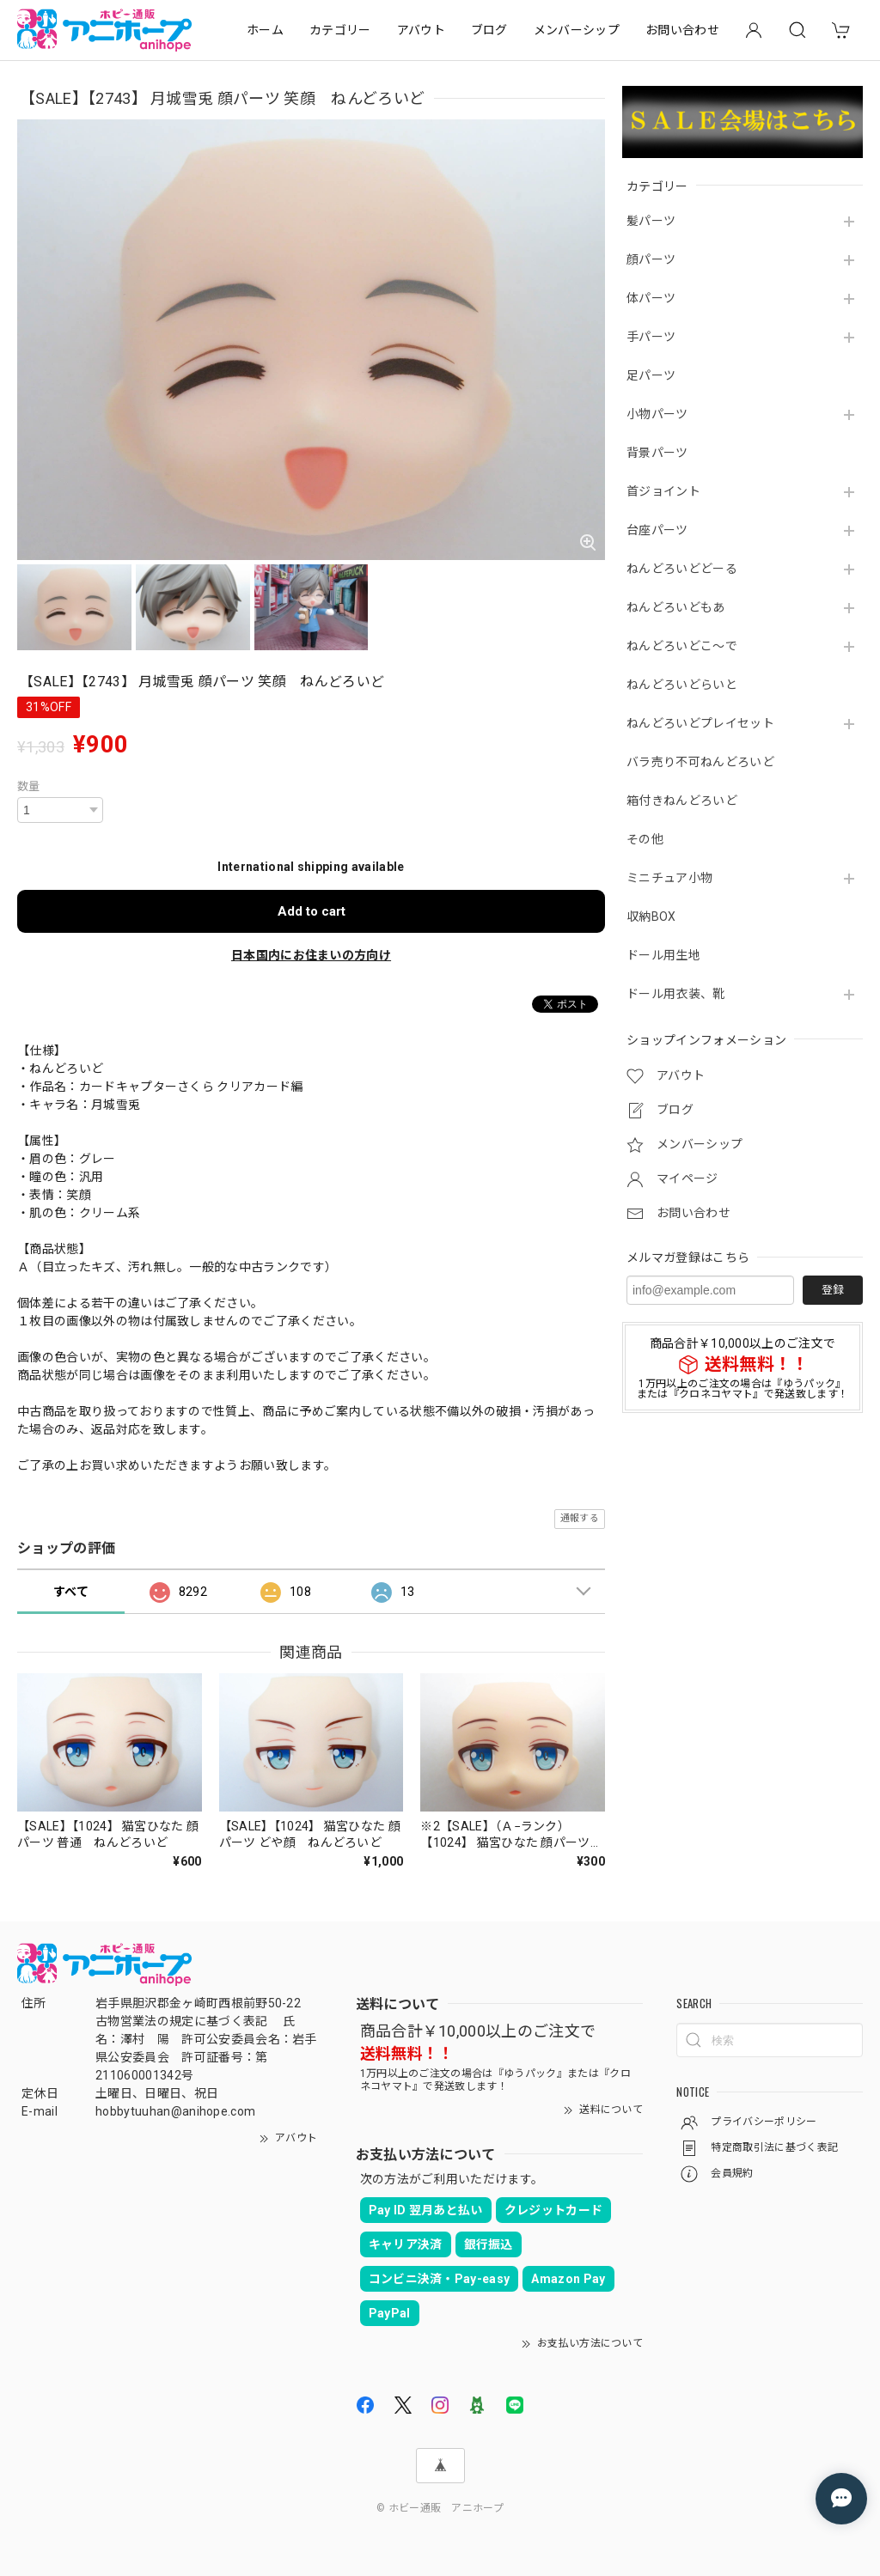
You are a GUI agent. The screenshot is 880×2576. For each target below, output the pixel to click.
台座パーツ (657, 530)
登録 (833, 1289)
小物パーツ (657, 414)
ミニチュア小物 (669, 878)
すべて (71, 1592)
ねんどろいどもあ (675, 607)
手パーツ (650, 337)
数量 (28, 786)
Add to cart (311, 911)
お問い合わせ (682, 30)
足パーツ (650, 375)
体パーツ (650, 298)
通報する (579, 1518)
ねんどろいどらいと (681, 684)
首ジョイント (663, 491)
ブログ (489, 30)
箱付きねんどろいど (681, 800)
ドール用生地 (663, 955)
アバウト (421, 30)
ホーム (265, 30)
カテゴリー (340, 30)
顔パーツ (650, 259)
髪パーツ (650, 221)
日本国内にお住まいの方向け (311, 955)
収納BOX (651, 916)
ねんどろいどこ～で (681, 646)
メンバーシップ (577, 30)
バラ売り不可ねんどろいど (700, 762)
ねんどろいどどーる (681, 568)
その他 (644, 839)
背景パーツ (657, 453)
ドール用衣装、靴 (675, 994)
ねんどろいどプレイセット (700, 723)
